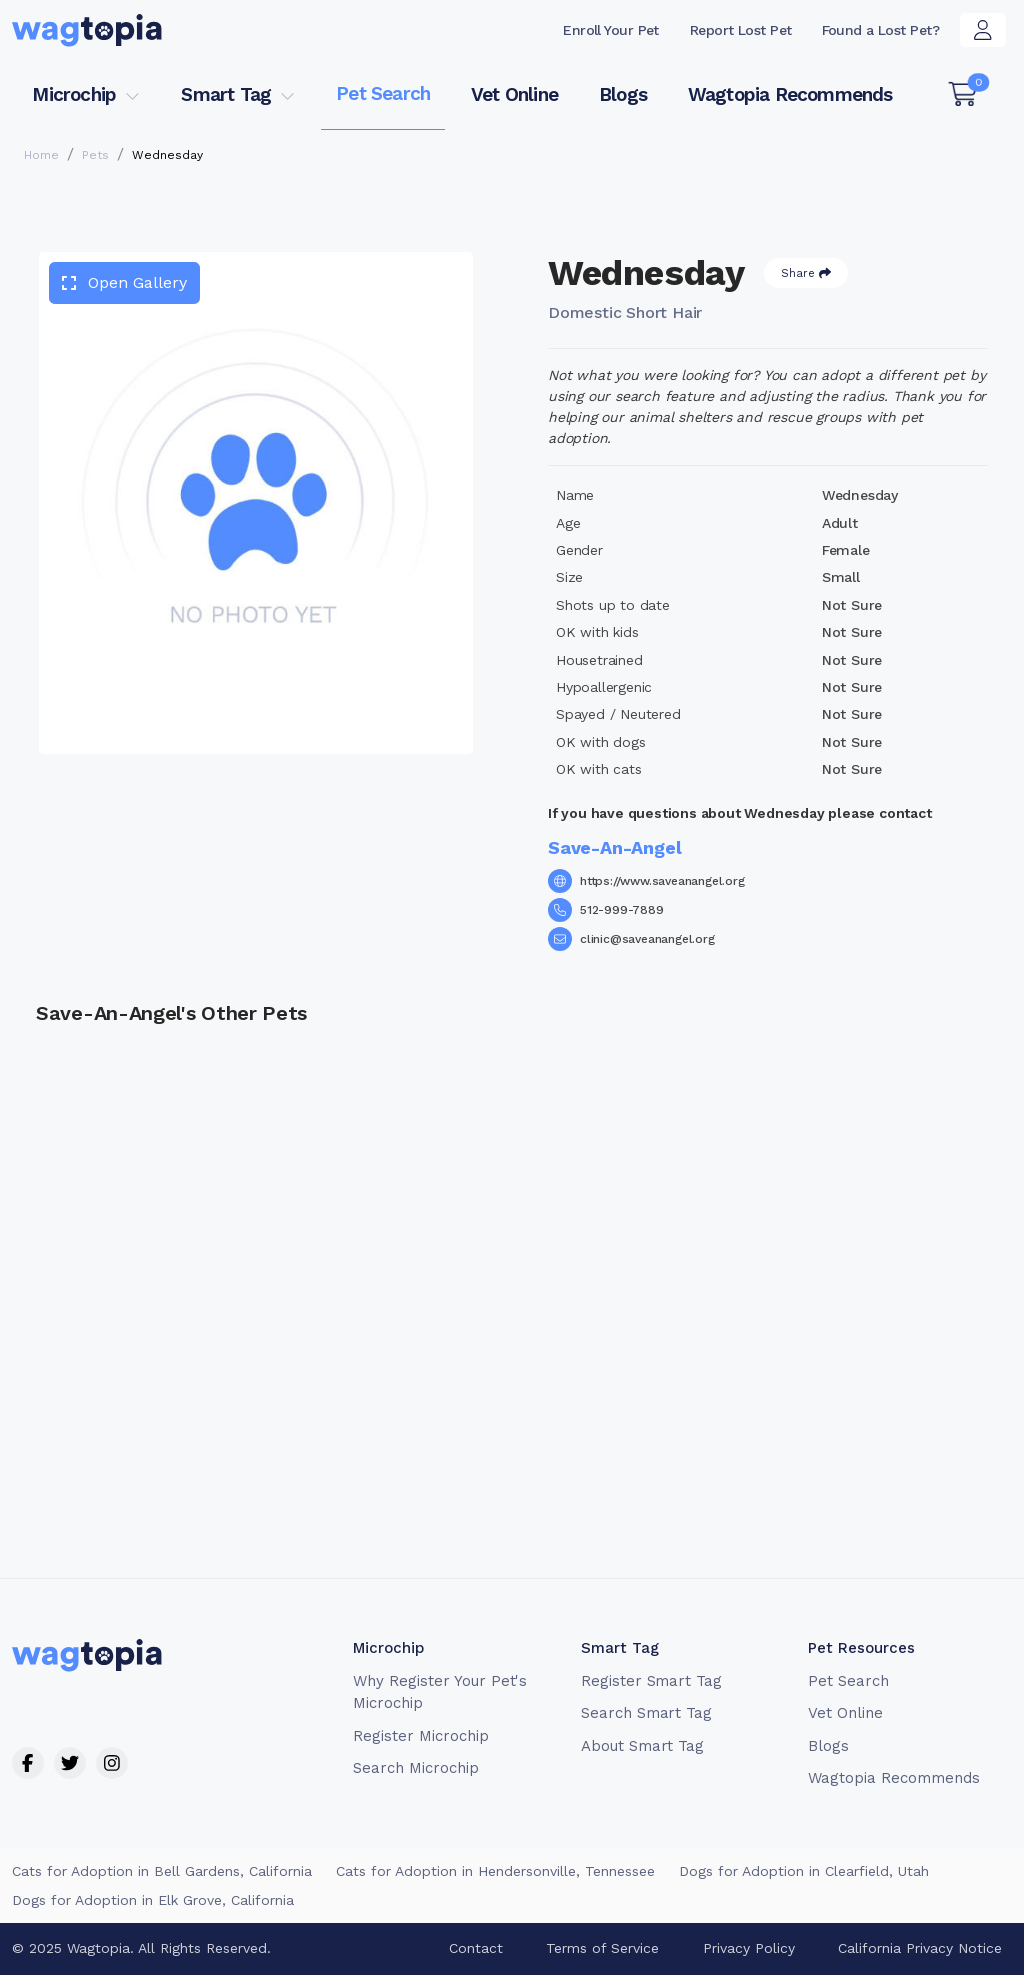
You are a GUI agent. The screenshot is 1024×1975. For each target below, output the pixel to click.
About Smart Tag (642, 1746)
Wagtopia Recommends (790, 94)
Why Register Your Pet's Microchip (440, 1692)
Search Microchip (415, 1768)
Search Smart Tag (646, 1713)
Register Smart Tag (651, 1681)
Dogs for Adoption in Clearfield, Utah (804, 1871)
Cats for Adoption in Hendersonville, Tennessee (495, 1871)
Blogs (623, 94)
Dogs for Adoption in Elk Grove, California (153, 1900)
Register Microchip (420, 1736)
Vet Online (514, 94)
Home (41, 155)
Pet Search (383, 93)
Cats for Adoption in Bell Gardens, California (162, 1871)
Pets (95, 155)
